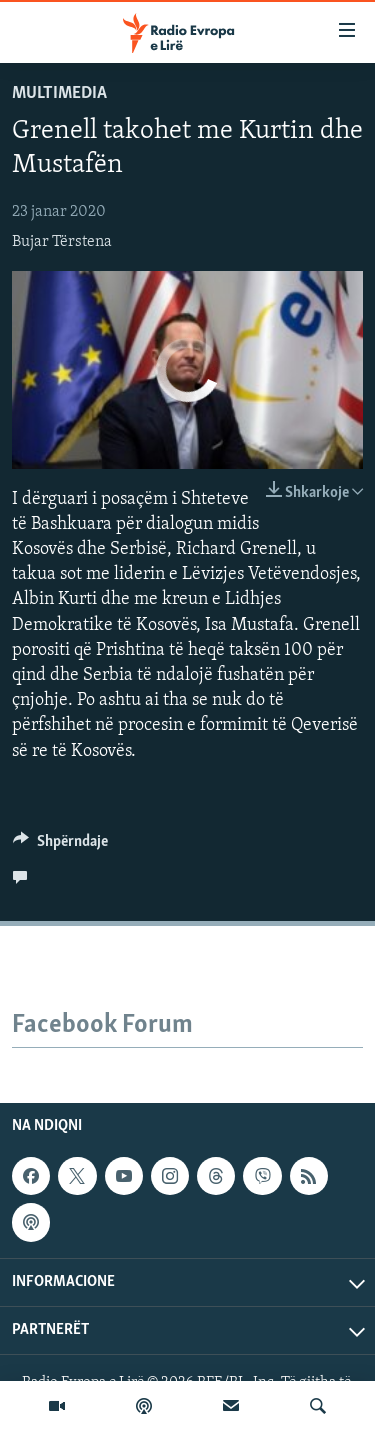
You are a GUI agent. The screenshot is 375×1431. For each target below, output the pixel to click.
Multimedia (59, 93)
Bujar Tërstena (62, 242)
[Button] (60, 846)
